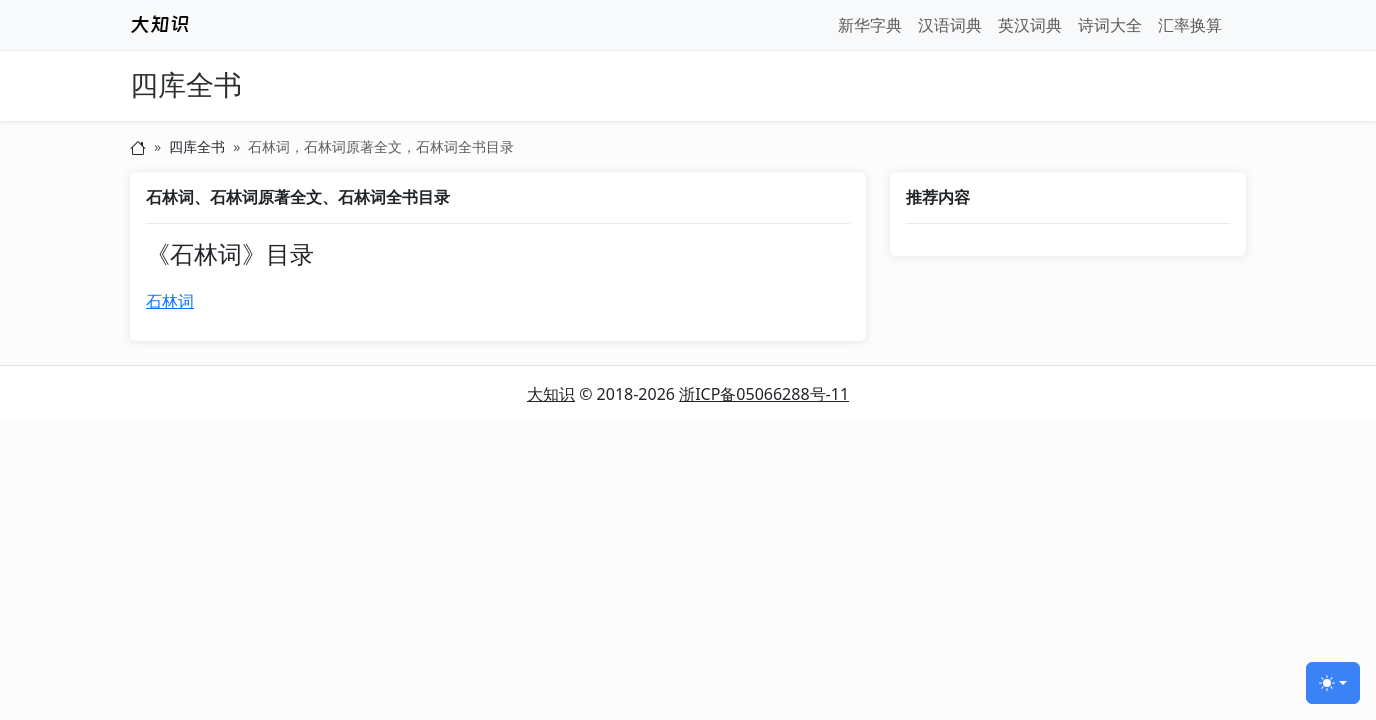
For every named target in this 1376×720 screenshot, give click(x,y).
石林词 (170, 301)
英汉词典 (1030, 25)
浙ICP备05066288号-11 (764, 394)
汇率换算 (1190, 25)
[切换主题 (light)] (1333, 683)
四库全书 (186, 85)
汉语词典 (950, 25)
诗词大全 (1110, 25)
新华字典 (870, 25)
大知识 (551, 394)
